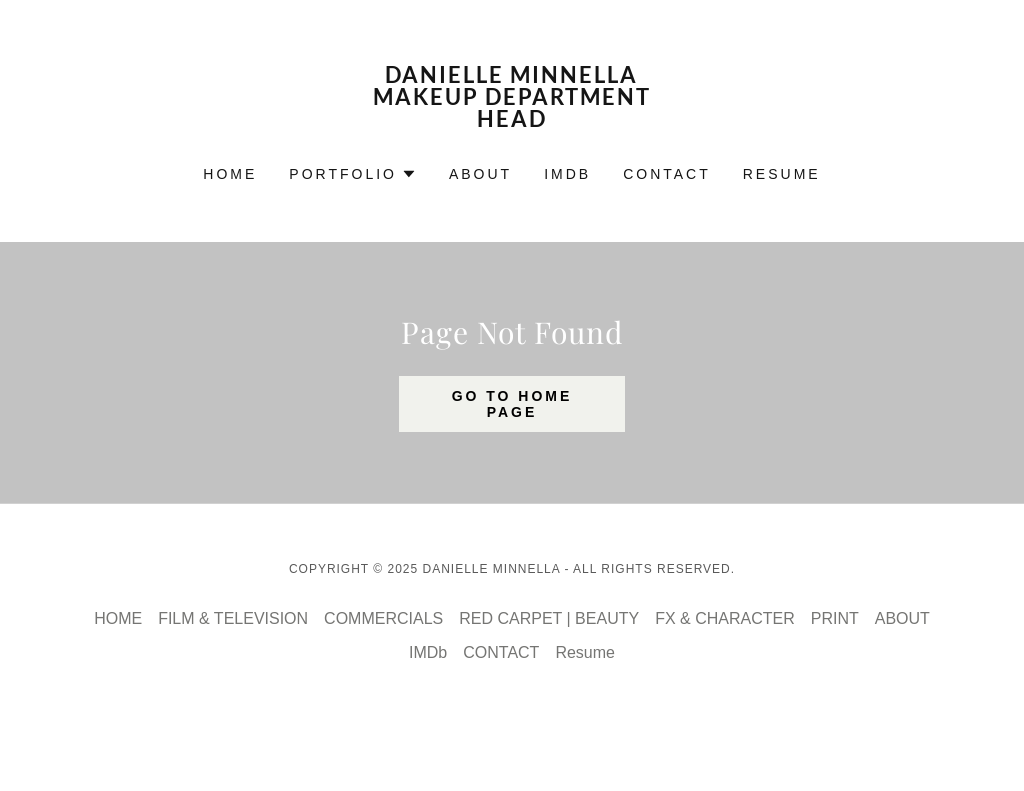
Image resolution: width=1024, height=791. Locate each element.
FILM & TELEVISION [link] (233, 618)
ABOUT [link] (480, 174)
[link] (512, 121)
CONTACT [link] (667, 174)
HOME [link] (230, 174)
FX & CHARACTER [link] (725, 618)
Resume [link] (782, 174)
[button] (353, 174)
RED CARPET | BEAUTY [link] (549, 618)
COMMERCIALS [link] (383, 618)
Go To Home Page (512, 404)
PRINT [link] (835, 618)
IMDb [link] (567, 174)
